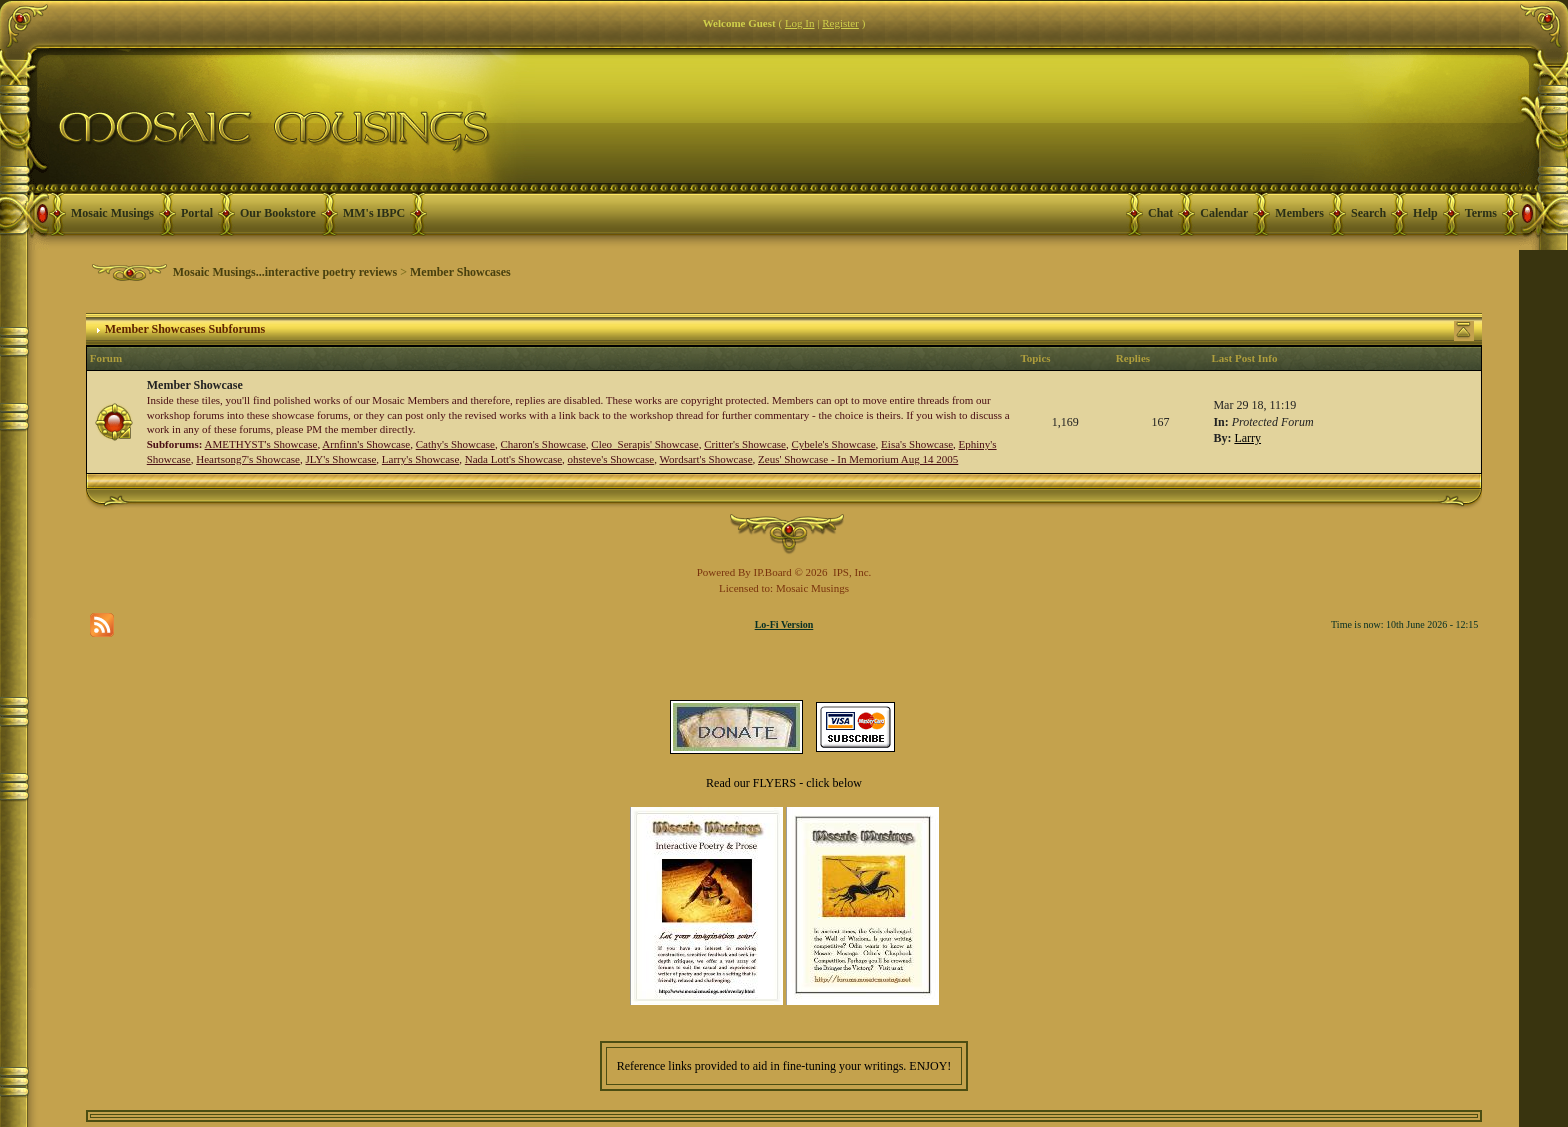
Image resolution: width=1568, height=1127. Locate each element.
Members (1299, 213)
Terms (1481, 213)
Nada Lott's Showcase (513, 459)
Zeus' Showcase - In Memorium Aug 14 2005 (858, 459)
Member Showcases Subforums (185, 329)
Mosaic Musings (112, 213)
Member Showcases (460, 272)
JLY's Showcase (340, 459)
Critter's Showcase (745, 444)
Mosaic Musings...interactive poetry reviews (285, 272)
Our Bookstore (278, 213)
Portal (197, 213)
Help (1425, 213)
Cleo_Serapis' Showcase (644, 444)
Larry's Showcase (420, 459)
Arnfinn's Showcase (366, 444)
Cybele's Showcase (833, 444)
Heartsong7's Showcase (248, 459)
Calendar (1224, 213)
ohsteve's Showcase (611, 459)
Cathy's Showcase (455, 444)
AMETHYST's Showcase (261, 444)
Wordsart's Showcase (705, 459)
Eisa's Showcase (917, 444)
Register (840, 23)
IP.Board (773, 572)
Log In (800, 23)
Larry (1247, 438)
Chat (1160, 213)
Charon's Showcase (542, 444)
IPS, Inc (850, 572)
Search (1368, 213)
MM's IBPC (374, 213)
